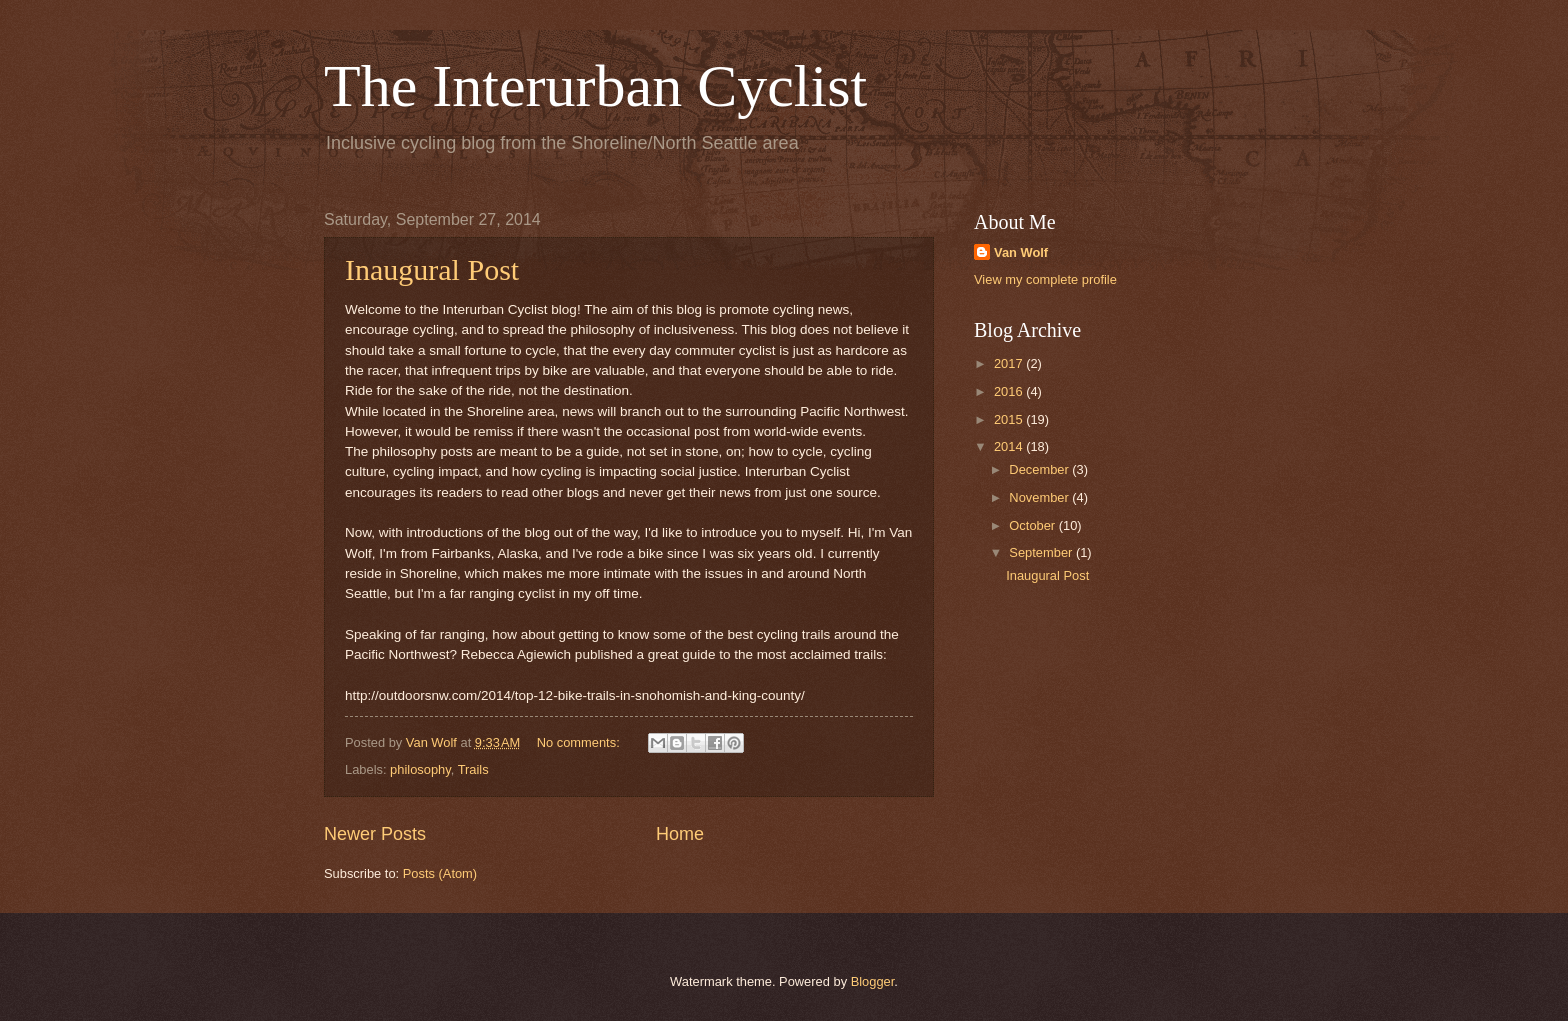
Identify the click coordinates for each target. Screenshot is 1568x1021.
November (1040, 497)
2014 (1010, 446)
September (1042, 552)
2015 (1010, 419)
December (1040, 469)
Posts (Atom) (440, 873)
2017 (1010, 363)
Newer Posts (375, 834)
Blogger (873, 981)
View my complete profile (1045, 279)
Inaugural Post (432, 269)
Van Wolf (1021, 252)
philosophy (420, 769)
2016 (1010, 391)
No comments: (580, 742)
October (1033, 525)
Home (680, 834)
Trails (473, 769)
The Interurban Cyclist (595, 86)
